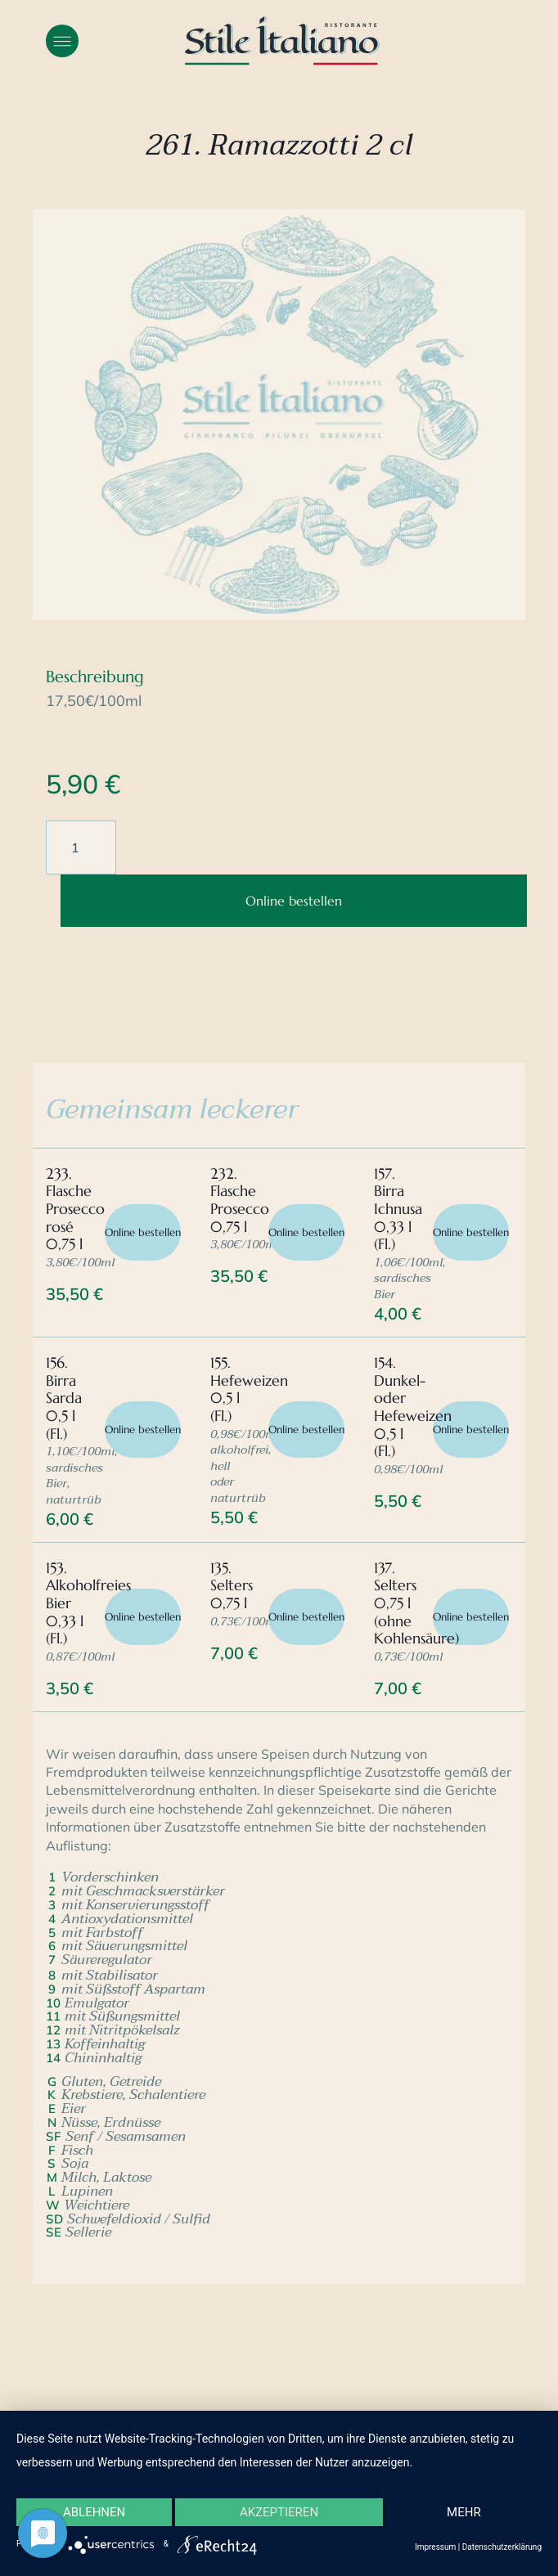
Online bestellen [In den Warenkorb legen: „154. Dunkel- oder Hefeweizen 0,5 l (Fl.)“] (471, 1429)
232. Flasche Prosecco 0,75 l (239, 1200)
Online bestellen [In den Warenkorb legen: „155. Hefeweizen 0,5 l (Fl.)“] (306, 1429)
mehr (464, 2512)
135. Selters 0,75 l (231, 1585)
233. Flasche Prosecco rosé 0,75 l (75, 1208)
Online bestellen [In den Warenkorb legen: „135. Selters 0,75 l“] (306, 1617)
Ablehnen (94, 2512)
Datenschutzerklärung (502, 2546)
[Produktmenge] (81, 847)
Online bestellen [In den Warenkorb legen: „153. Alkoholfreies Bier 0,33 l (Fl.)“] (143, 1617)
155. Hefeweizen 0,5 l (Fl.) (249, 1389)
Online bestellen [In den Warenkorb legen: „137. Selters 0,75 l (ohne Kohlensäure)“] (471, 1617)
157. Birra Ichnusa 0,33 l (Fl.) (398, 1208)
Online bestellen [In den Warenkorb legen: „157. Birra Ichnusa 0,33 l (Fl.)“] (471, 1232)
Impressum (435, 2546)
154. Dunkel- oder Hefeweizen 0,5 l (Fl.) (413, 1406)
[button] (62, 41)
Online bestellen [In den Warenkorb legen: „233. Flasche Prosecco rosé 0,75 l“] (143, 1232)
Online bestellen (293, 900)
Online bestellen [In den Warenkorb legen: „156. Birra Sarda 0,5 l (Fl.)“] (143, 1429)
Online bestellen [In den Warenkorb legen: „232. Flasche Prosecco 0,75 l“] (306, 1232)
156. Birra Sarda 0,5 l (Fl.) (64, 1397)
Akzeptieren (279, 2512)
